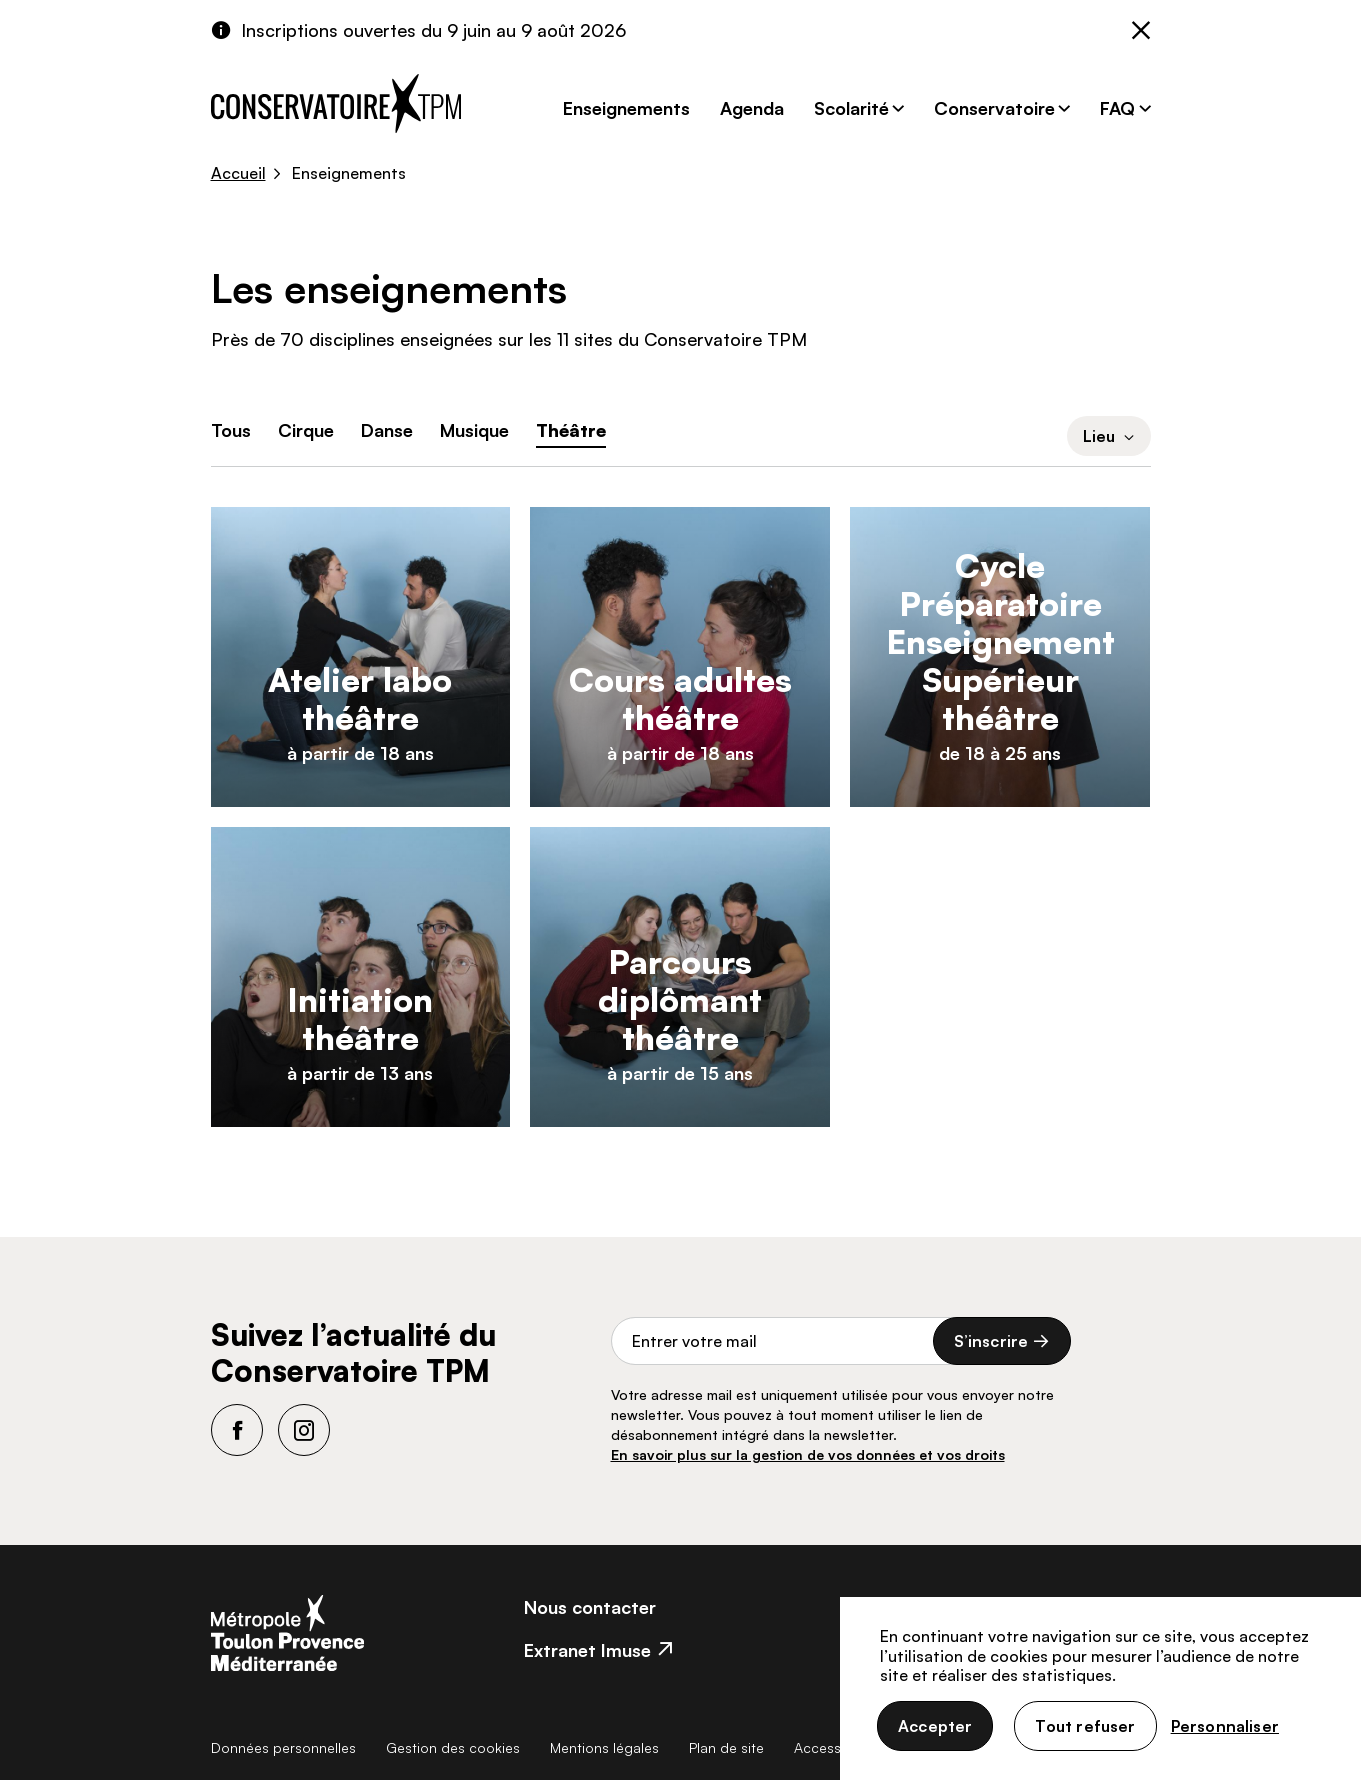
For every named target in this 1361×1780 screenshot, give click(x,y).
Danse (387, 430)
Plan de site (726, 1747)
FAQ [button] (1117, 108)
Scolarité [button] (851, 108)
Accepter (935, 1726)
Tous (231, 430)
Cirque (306, 430)
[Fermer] (1141, 32)
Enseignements (626, 108)
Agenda (752, 108)
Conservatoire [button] (994, 108)
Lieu (1109, 436)
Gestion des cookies (453, 1747)
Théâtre (571, 430)
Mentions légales (604, 1747)
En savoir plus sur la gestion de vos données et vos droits (808, 1454)
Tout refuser (1085, 1726)
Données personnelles (283, 1747)
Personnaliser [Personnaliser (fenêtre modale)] (1225, 1726)
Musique (474, 430)
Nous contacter (590, 1607)
